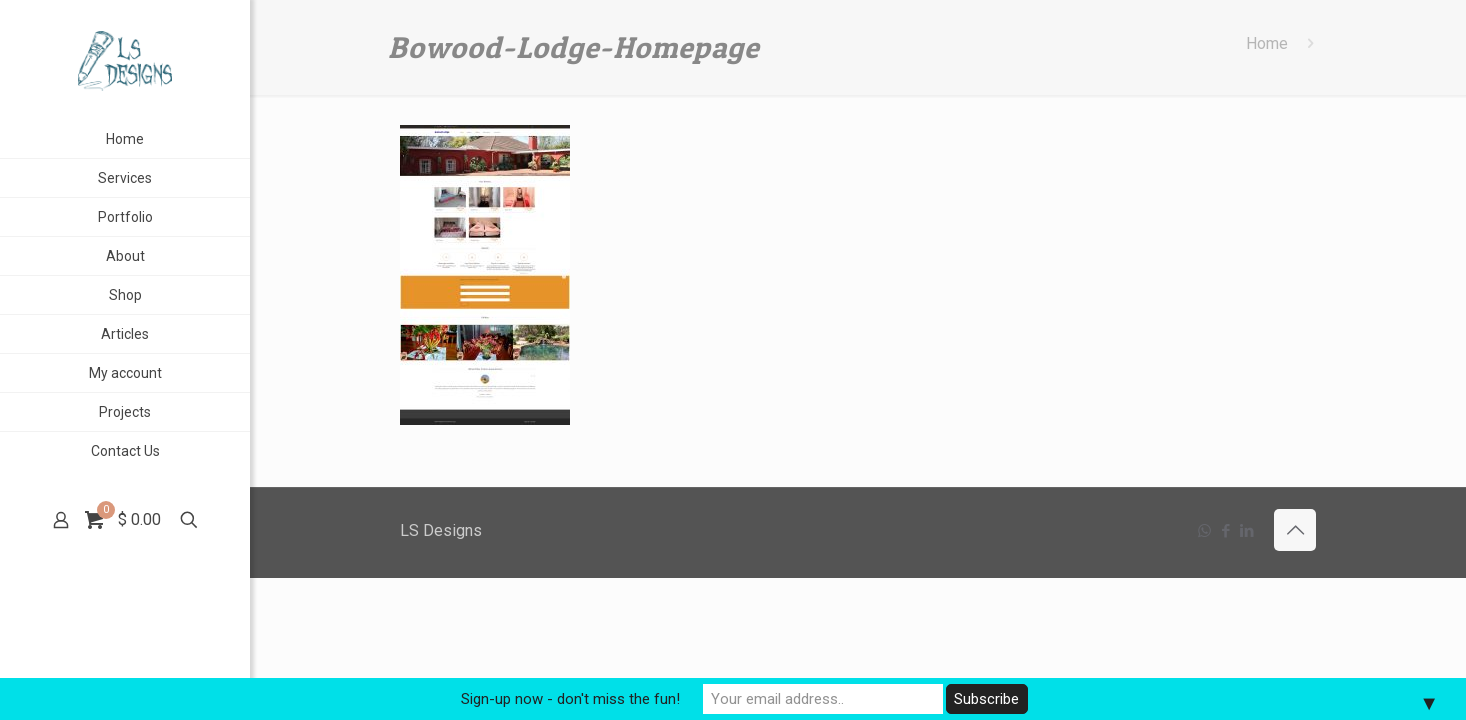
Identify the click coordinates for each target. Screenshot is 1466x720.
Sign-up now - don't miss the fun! (570, 699)
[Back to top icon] (1295, 530)
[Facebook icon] (1225, 531)
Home (1267, 43)
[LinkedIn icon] (1246, 531)
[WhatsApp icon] (1204, 531)
